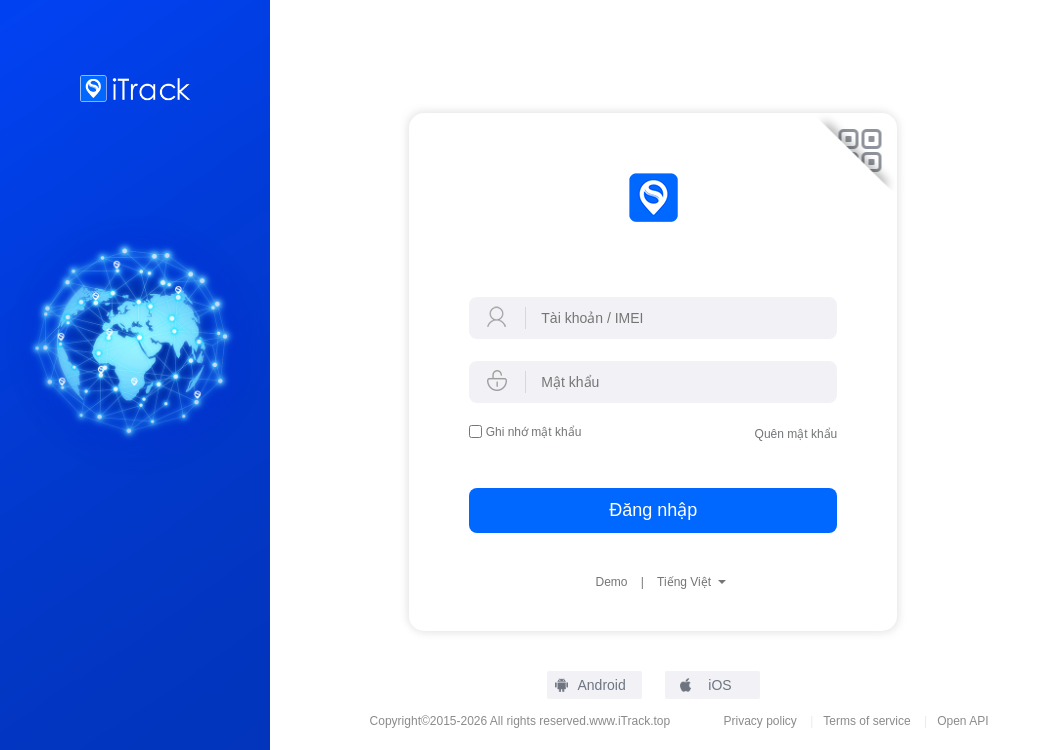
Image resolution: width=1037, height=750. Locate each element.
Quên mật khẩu (796, 434)
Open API (962, 721)
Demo (611, 582)
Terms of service (866, 721)
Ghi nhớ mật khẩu (534, 432)
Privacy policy (759, 721)
